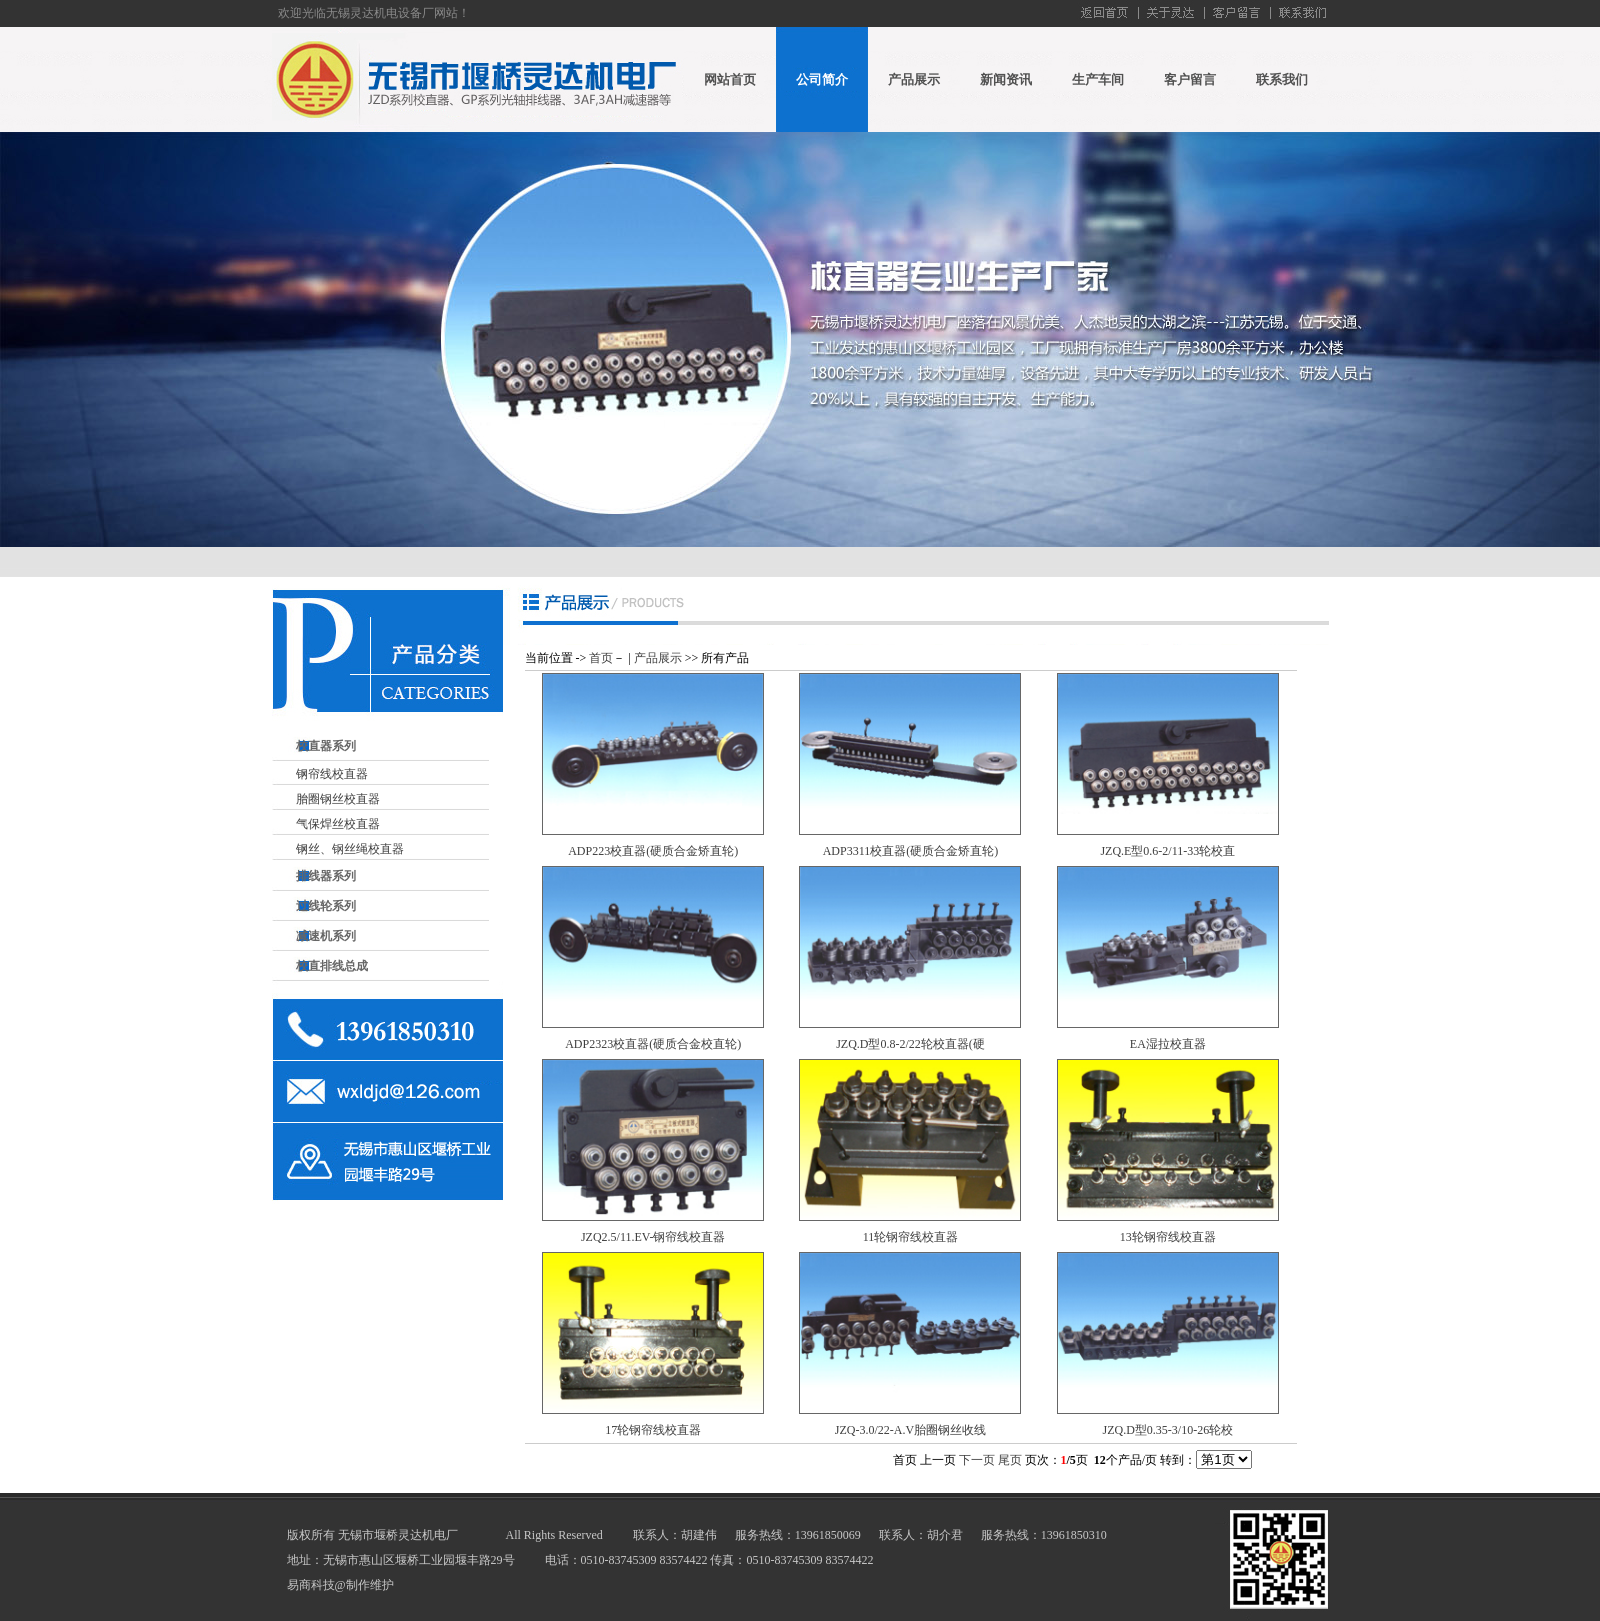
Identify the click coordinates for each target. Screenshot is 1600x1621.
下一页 (977, 1460)
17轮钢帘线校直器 (653, 1430)
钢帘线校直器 (332, 774)
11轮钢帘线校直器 (911, 1237)
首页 (601, 658)
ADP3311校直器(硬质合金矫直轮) (911, 851)
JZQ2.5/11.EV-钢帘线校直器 (653, 1237)
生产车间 (1098, 79)
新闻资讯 (1006, 79)
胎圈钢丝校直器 (338, 799)
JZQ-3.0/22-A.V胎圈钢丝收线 (910, 1430)
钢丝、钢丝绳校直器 (350, 849)
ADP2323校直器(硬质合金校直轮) (653, 1044)
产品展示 (914, 79)
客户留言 (1190, 79)
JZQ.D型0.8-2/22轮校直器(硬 (910, 1044)
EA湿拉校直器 (1168, 1044)
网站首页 (730, 79)
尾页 (1010, 1460)
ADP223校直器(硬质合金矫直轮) (653, 851)
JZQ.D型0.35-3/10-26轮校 (1167, 1430)
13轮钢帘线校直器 (1168, 1237)
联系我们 (1282, 79)
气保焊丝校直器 (338, 824)
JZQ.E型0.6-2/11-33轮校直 (1167, 851)
